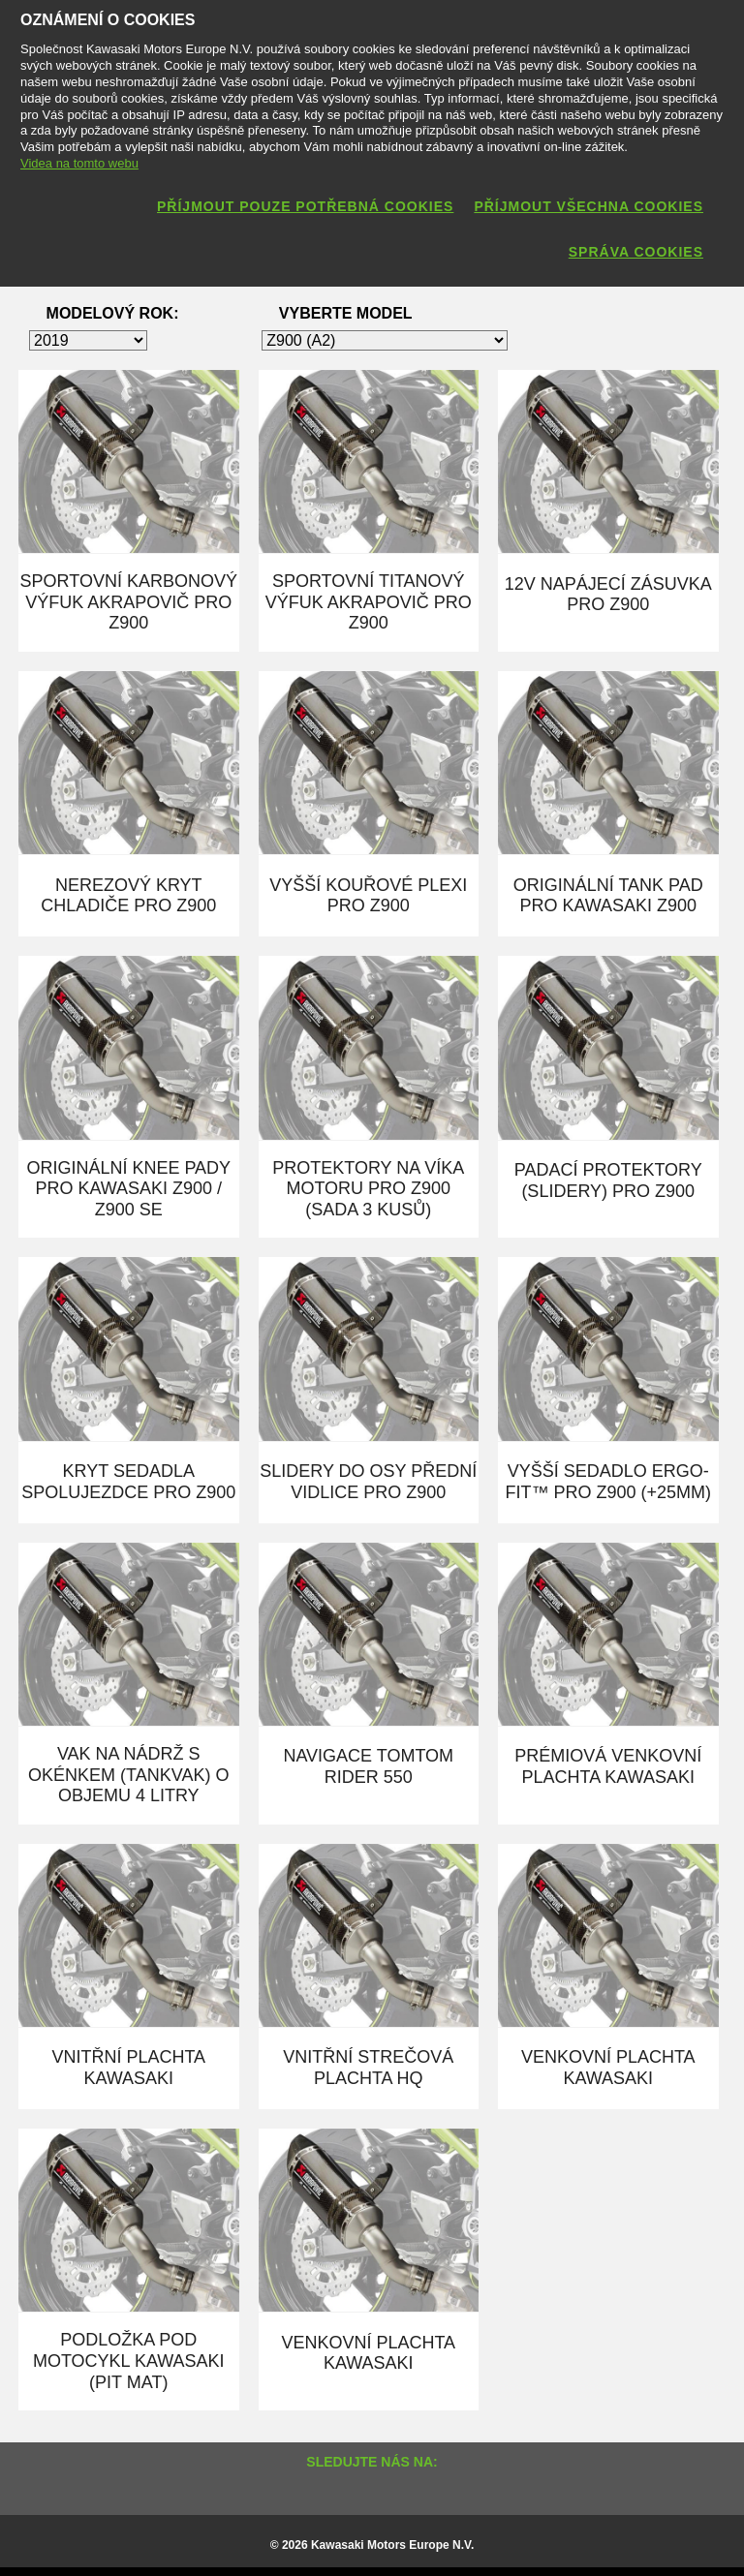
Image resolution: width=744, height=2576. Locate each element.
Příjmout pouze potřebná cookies (305, 206)
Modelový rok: (112, 313)
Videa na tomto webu (79, 163)
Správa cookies (636, 252)
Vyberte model (346, 313)
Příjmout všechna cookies (588, 206)
